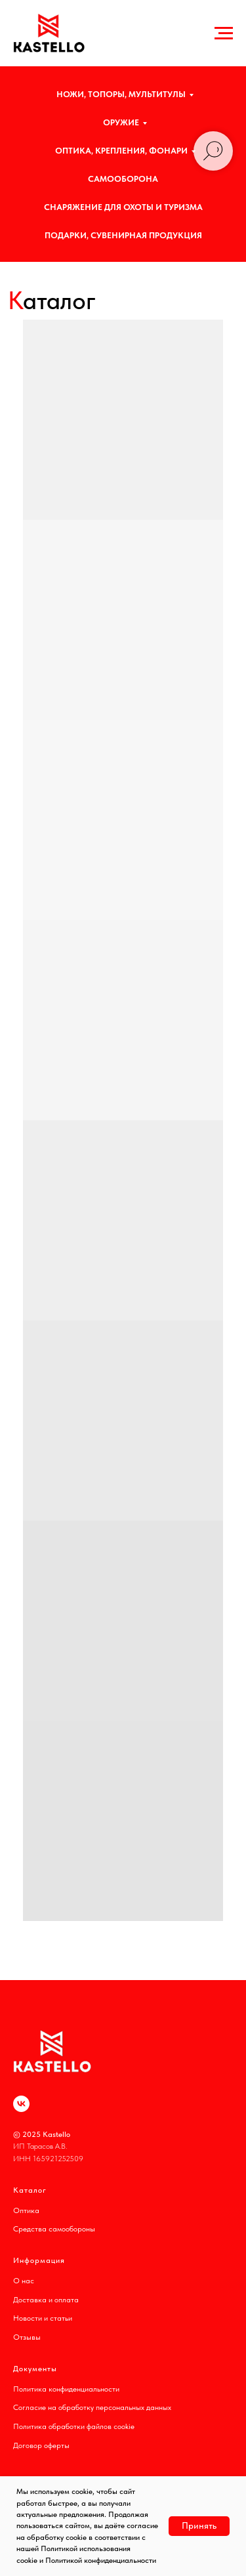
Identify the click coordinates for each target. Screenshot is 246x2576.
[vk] (21, 2104)
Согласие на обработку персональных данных (92, 2407)
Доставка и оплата (46, 2299)
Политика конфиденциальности (66, 2389)
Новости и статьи (42, 2318)
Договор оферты (41, 2445)
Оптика (26, 2210)
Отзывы (27, 2337)
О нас (23, 2280)
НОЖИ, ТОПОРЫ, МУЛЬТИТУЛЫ (121, 94)
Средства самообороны (54, 2228)
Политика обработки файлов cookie (73, 2426)
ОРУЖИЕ (121, 122)
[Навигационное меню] (224, 33)
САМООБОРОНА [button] (123, 179)
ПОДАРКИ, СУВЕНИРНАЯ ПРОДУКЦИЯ (123, 235)
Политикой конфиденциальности (100, 2560)
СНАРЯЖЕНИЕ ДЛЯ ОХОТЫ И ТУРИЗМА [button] (123, 207)
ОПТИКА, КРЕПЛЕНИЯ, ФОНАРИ (121, 151)
